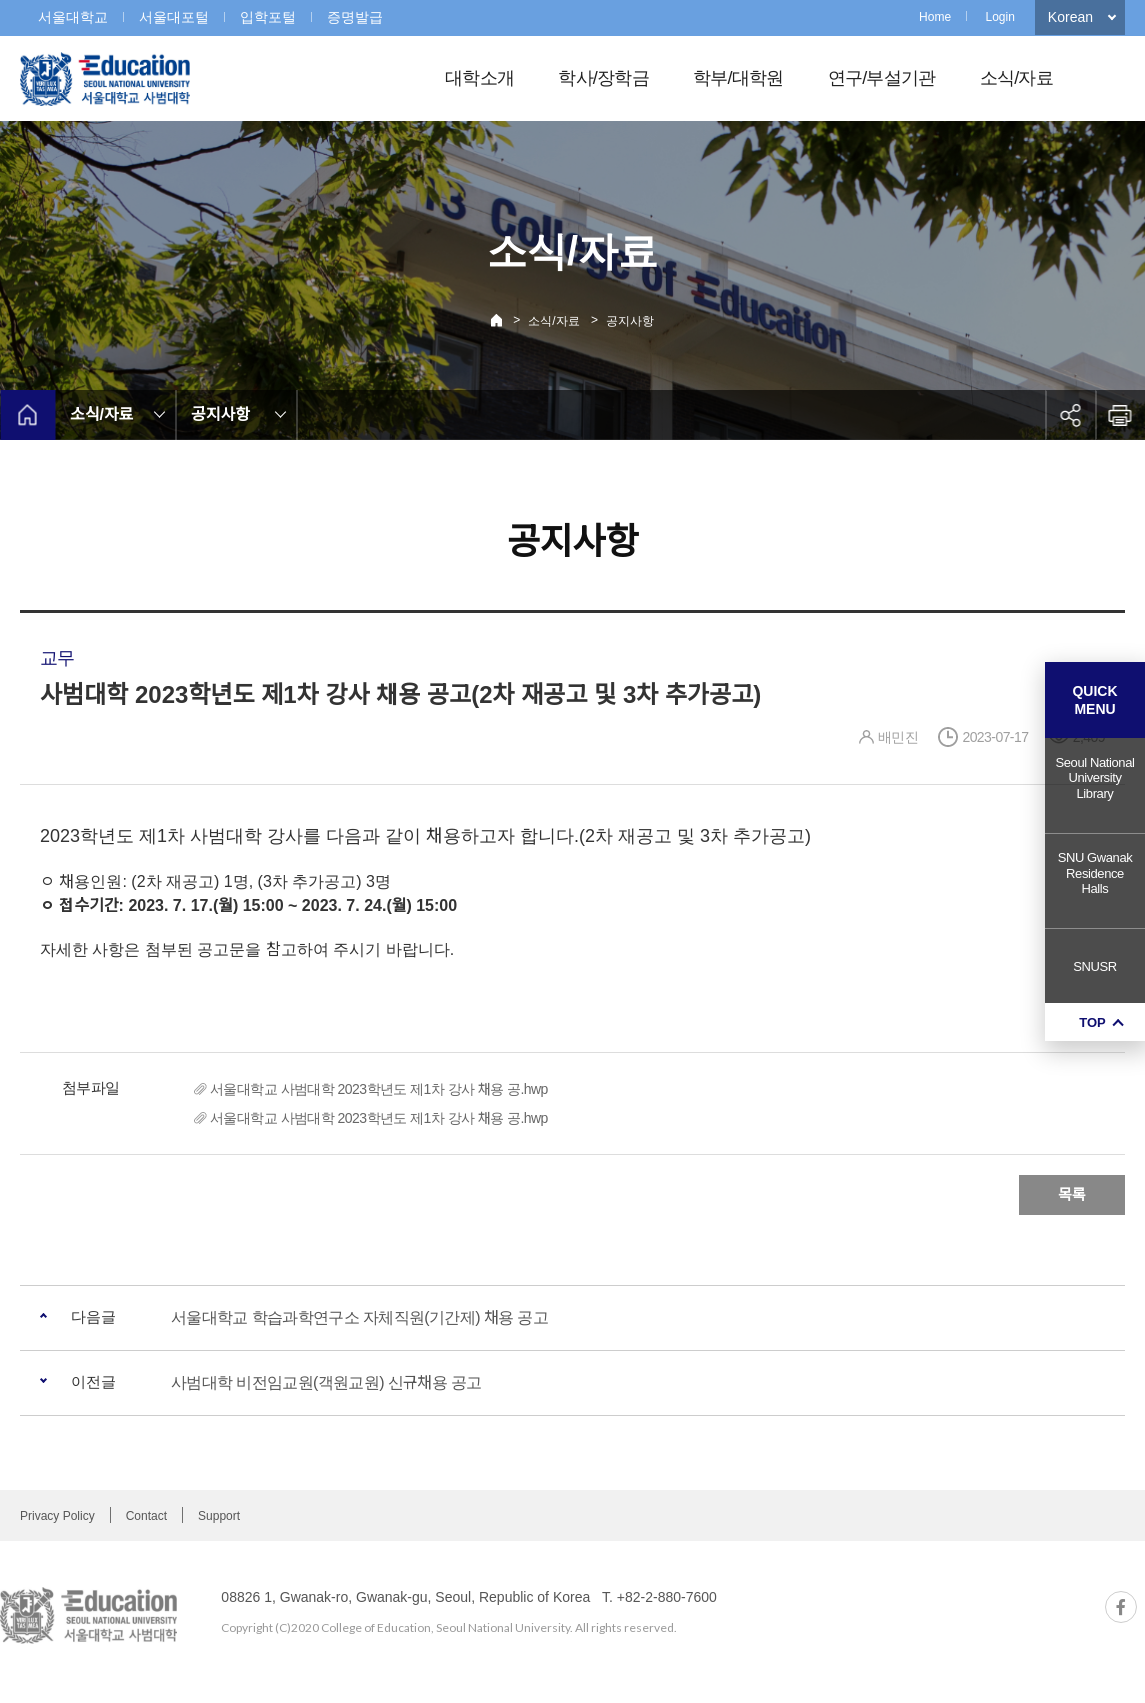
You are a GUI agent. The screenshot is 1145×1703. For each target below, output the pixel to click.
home (27, 415)
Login (999, 17)
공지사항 (630, 321)
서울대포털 (174, 17)
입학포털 (268, 17)
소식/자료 (1016, 78)
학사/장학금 (603, 78)
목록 (1072, 1194)
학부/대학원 (738, 78)
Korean (1070, 17)
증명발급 (355, 17)
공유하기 (1070, 415)
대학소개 (479, 78)
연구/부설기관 (882, 78)
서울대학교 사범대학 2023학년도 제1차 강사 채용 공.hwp (379, 1089)
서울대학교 (73, 17)
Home (935, 17)
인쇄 (1120, 415)
